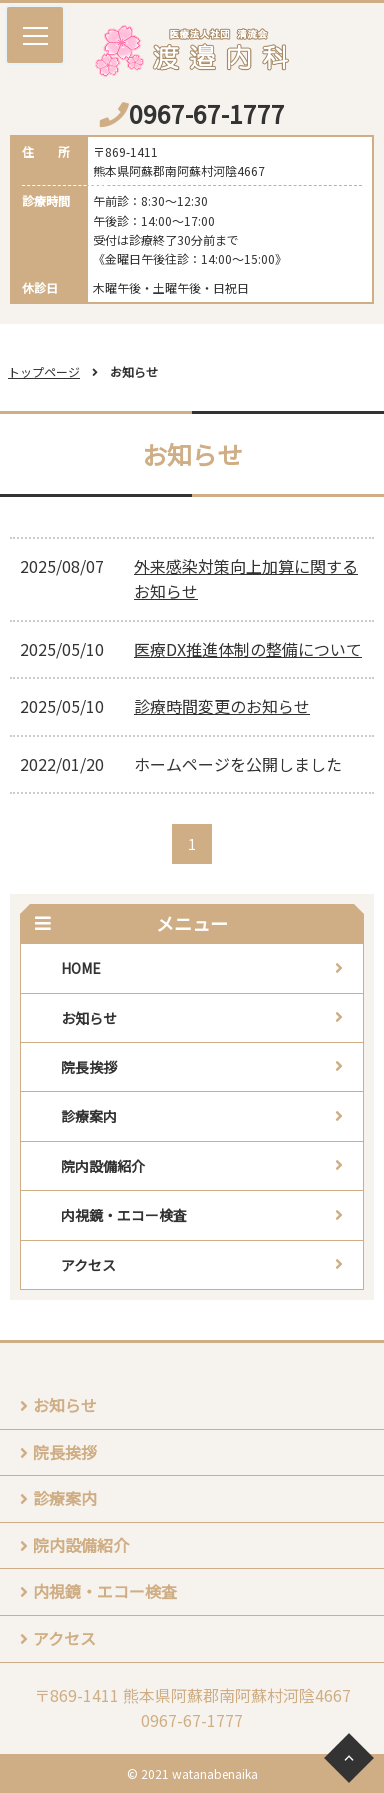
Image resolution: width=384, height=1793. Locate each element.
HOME (81, 968)
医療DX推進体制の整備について (248, 649)
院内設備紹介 (103, 1166)
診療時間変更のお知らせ (222, 706)
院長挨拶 (89, 1067)
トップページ (44, 371)
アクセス (88, 1265)
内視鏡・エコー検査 (124, 1215)
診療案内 (89, 1116)
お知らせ (89, 1018)
